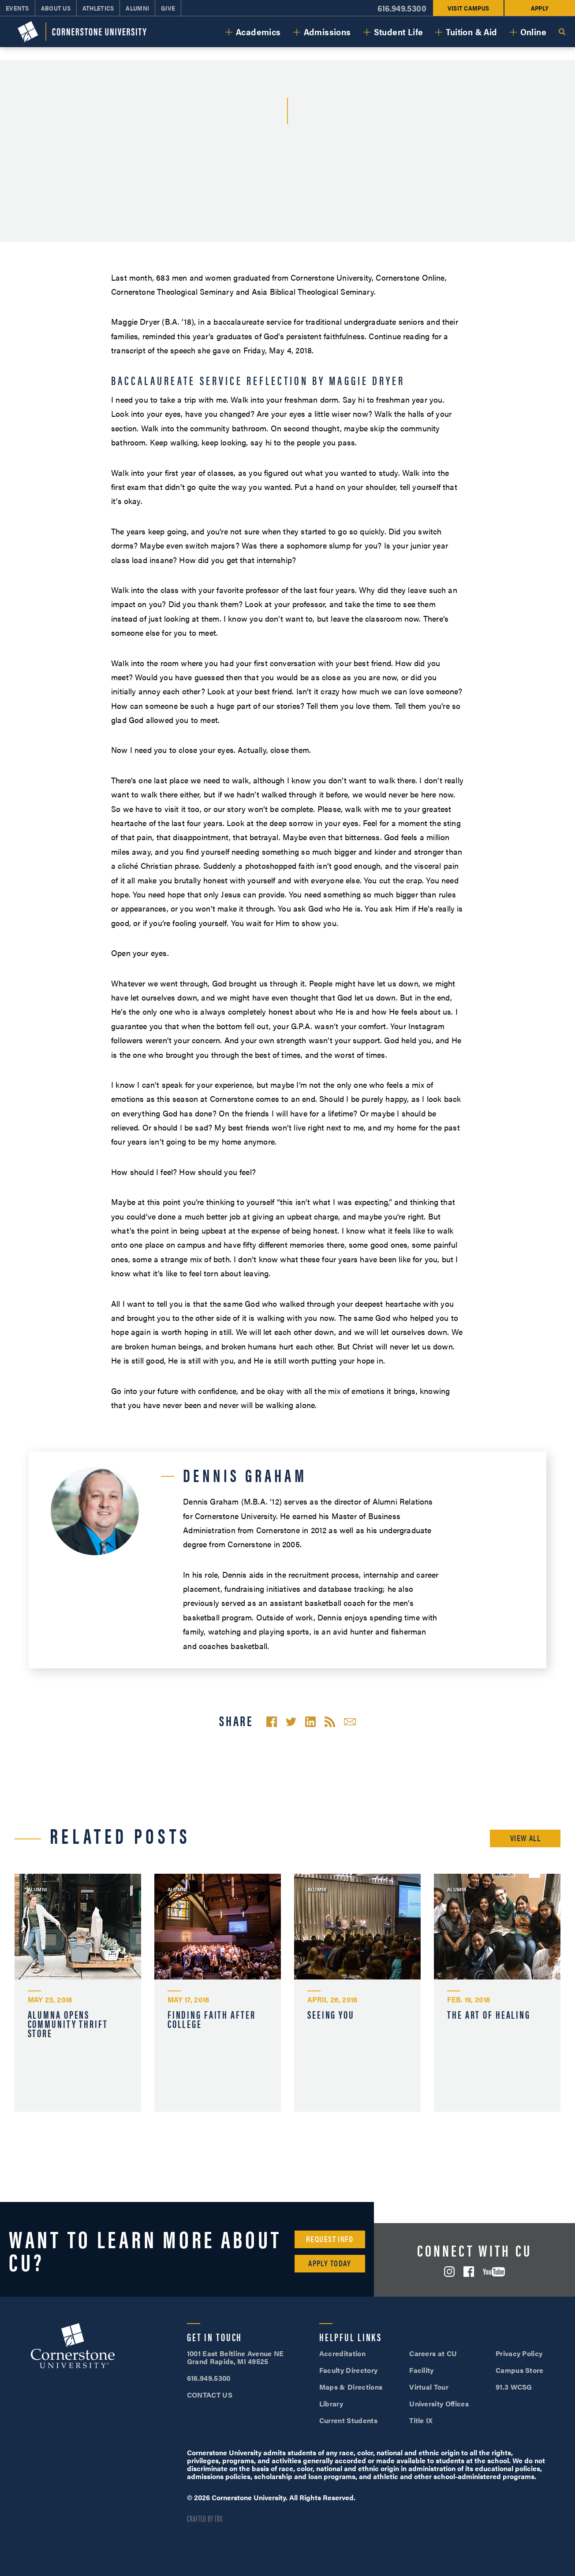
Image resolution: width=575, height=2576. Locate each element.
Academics (258, 31)
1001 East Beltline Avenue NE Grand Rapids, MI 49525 (235, 2357)
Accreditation (342, 2353)
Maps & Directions (350, 2387)
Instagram (449, 2271)
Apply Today (329, 2262)
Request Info (329, 2238)
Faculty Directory (348, 2370)
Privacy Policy (519, 2353)
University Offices (439, 2403)
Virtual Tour (428, 2387)
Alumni (137, 8)
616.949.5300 (401, 8)
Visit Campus (468, 8)
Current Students (348, 2420)
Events (17, 8)
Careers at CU (433, 2353)
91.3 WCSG (514, 2387)
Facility (421, 2370)
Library (331, 2403)
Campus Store (520, 2370)
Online (533, 31)
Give (168, 8)
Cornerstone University (73, 2347)
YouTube (494, 2271)
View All (525, 1837)
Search (561, 31)
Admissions (327, 31)
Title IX (421, 2420)
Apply (540, 8)
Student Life (398, 31)
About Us (56, 8)
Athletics (98, 8)
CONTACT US (209, 2395)
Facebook (468, 2271)
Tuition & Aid (471, 31)
